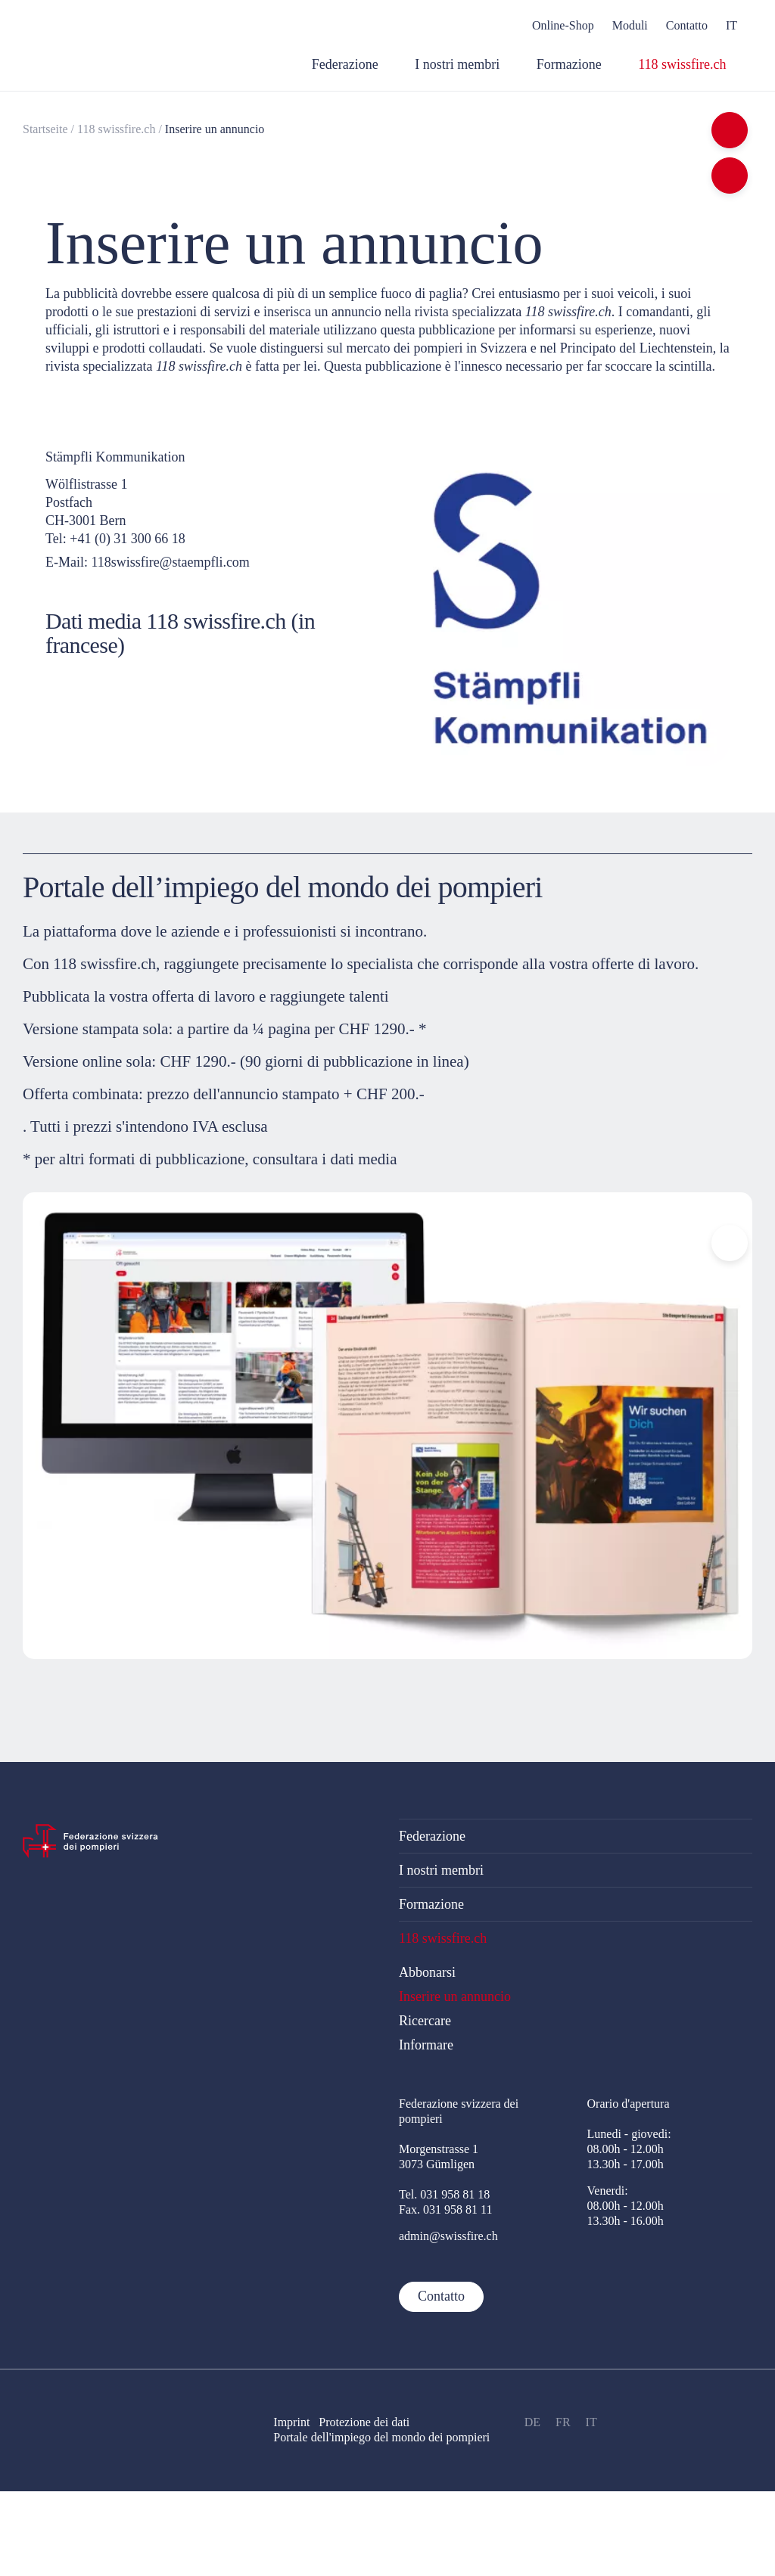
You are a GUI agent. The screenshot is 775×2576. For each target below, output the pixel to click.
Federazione (432, 1836)
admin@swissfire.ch (448, 2236)
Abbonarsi (427, 1972)
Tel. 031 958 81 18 (444, 2194)
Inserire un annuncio (215, 129)
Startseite (45, 129)
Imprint (291, 2422)
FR (563, 2422)
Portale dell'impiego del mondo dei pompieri (381, 2437)
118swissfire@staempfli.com (171, 562)
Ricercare (425, 2020)
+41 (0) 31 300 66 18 (127, 538)
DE (532, 2422)
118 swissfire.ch (116, 129)
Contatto (441, 2296)
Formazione (431, 1904)
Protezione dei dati (370, 2422)
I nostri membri (441, 1870)
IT (591, 2422)
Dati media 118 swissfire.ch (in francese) (180, 633)
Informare (426, 2044)
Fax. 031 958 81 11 (445, 2209)
